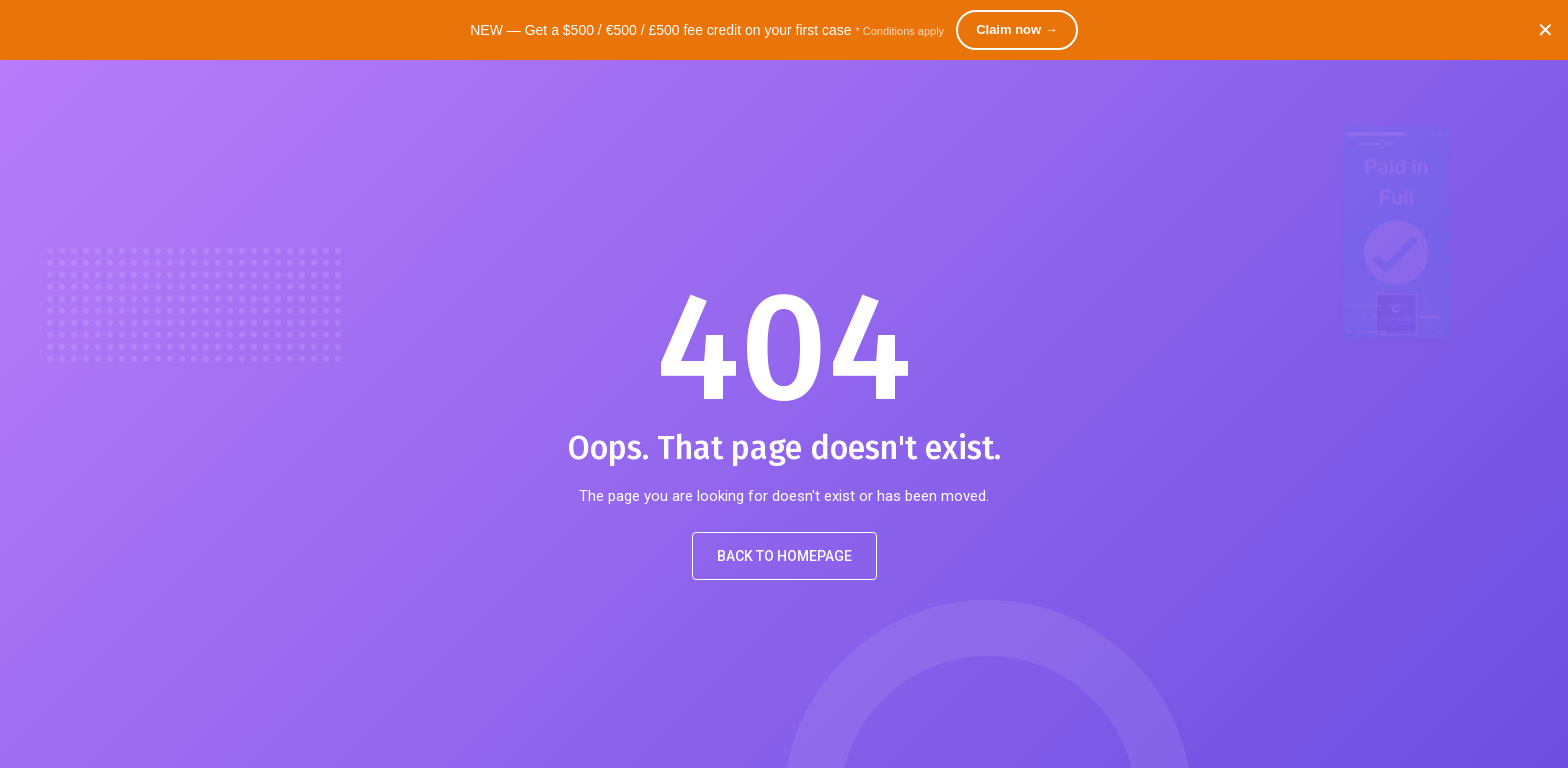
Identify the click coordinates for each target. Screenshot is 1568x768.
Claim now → (1017, 29)
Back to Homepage (784, 556)
